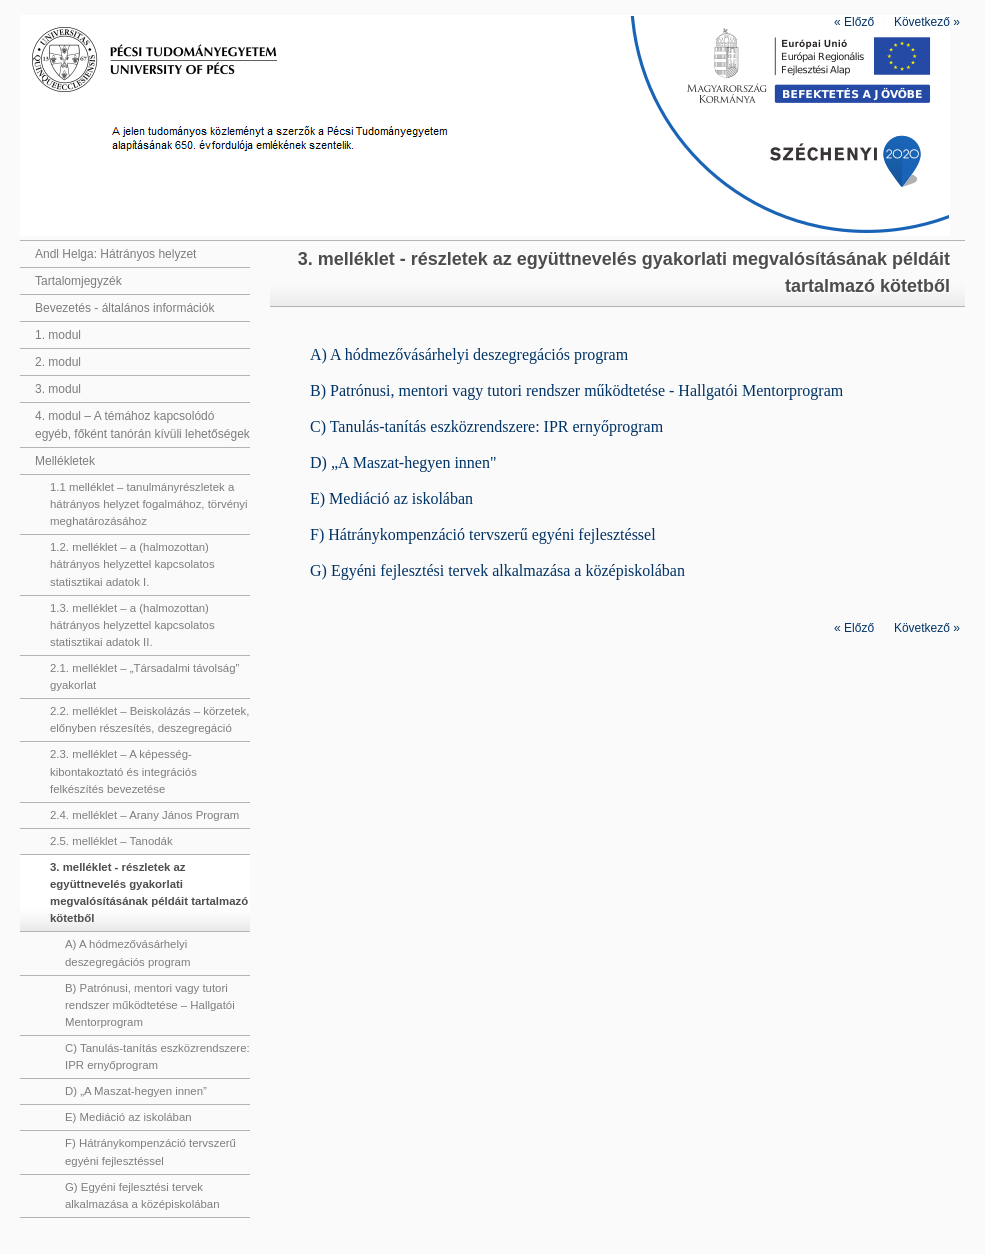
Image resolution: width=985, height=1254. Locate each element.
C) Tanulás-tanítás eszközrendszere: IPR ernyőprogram (157, 1056)
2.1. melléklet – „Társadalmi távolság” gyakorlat (144, 676)
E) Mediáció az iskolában (128, 1117)
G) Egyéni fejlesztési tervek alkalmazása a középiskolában (142, 1195)
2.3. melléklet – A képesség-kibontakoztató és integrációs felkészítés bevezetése (123, 771)
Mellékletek (65, 461)
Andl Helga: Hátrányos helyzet (115, 254)
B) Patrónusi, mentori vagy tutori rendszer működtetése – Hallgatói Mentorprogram (150, 1005)
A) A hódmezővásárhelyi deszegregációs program (127, 952)
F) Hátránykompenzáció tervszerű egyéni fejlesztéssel (150, 1151)
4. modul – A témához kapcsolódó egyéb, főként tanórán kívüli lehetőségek (142, 425)
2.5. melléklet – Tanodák (111, 841)
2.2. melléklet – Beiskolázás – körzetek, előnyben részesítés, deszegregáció (149, 719)
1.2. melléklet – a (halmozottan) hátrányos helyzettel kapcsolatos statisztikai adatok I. (132, 564)
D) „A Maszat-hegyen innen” (136, 1091)
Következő (927, 22)
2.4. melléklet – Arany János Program (144, 815)
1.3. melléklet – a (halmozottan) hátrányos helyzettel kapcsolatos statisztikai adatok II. (132, 625)
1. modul (58, 335)
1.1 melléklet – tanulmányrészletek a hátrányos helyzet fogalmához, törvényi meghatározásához (149, 504)
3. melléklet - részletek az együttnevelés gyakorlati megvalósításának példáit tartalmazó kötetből (149, 892)
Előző (854, 22)
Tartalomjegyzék (78, 281)
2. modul (58, 362)
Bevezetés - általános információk (124, 308)
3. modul (58, 389)
